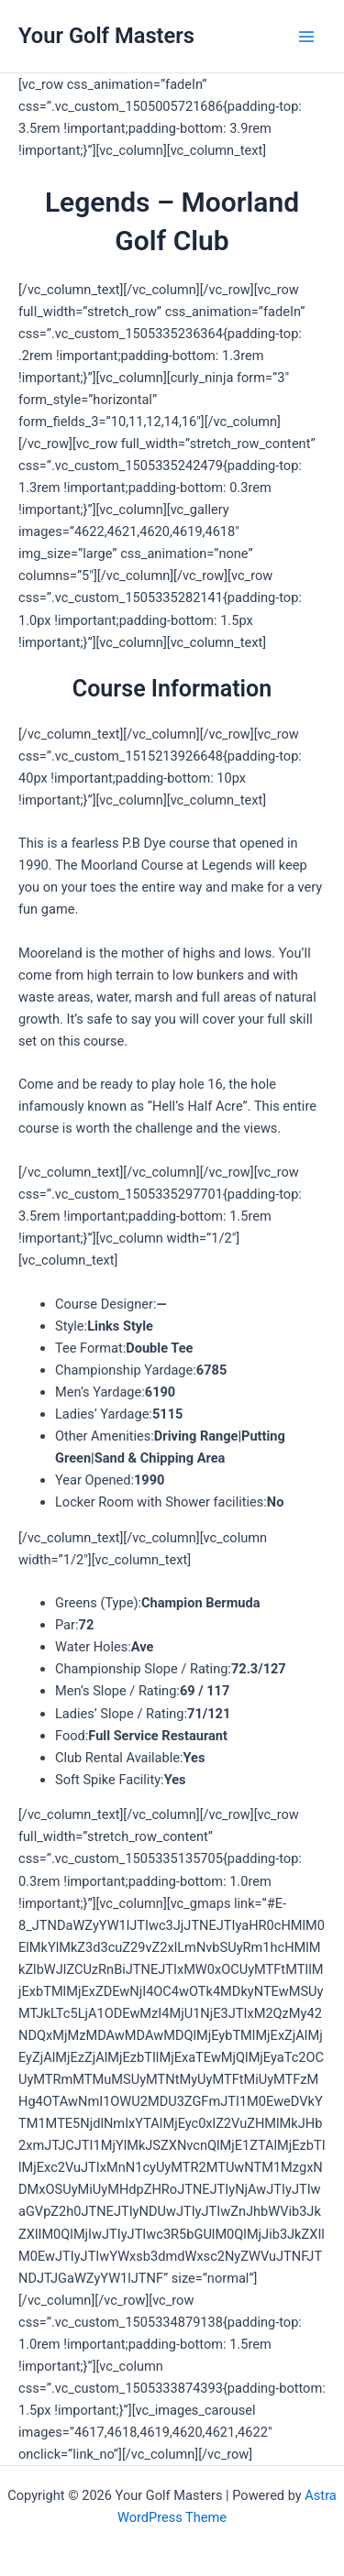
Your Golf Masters (106, 36)
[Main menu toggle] (306, 36)
